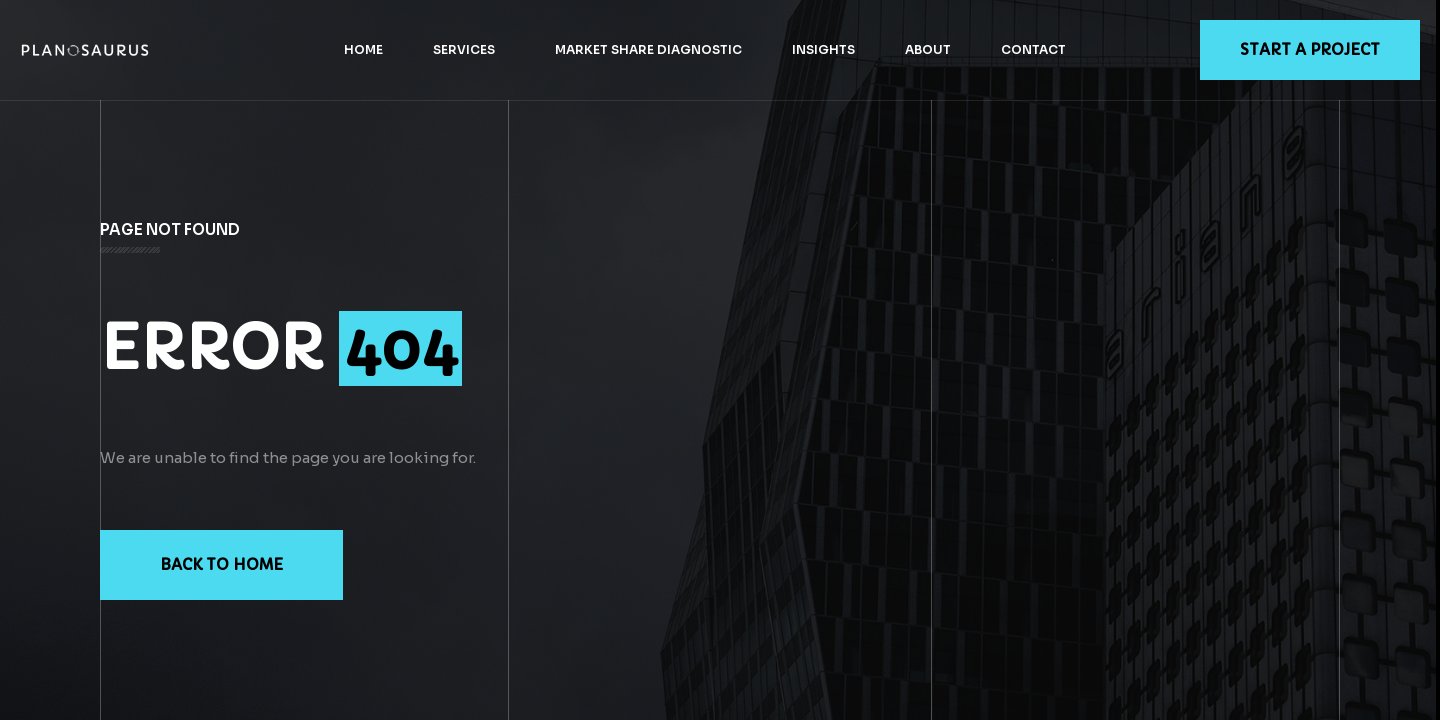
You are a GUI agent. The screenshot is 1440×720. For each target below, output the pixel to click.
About (928, 49)
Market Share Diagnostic (648, 49)
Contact (1033, 49)
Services (464, 49)
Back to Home (221, 564)
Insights (823, 49)
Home (363, 49)
